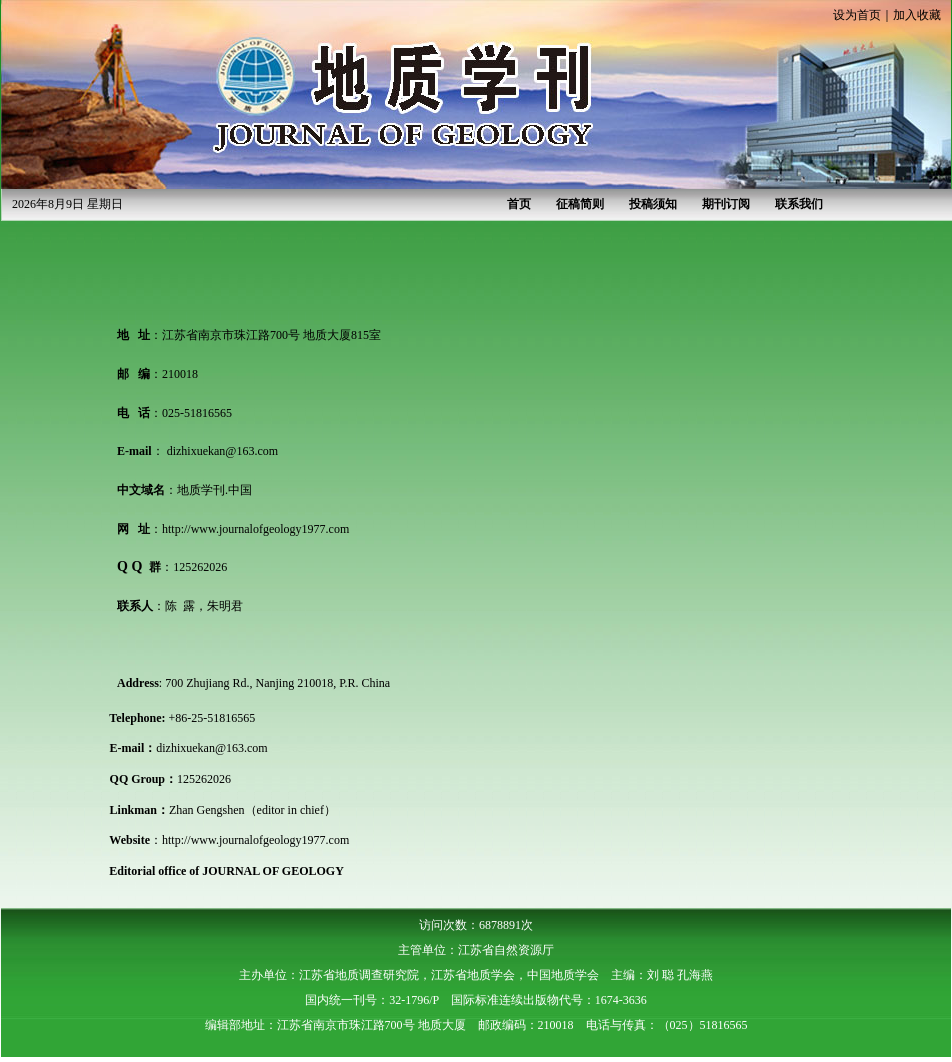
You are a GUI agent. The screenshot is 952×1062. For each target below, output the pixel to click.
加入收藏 (917, 15)
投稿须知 (653, 204)
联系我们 (799, 204)
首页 (519, 204)
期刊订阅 (726, 204)
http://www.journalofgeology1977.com (255, 529)
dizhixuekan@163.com (222, 451)
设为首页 (857, 15)
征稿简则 (580, 204)
